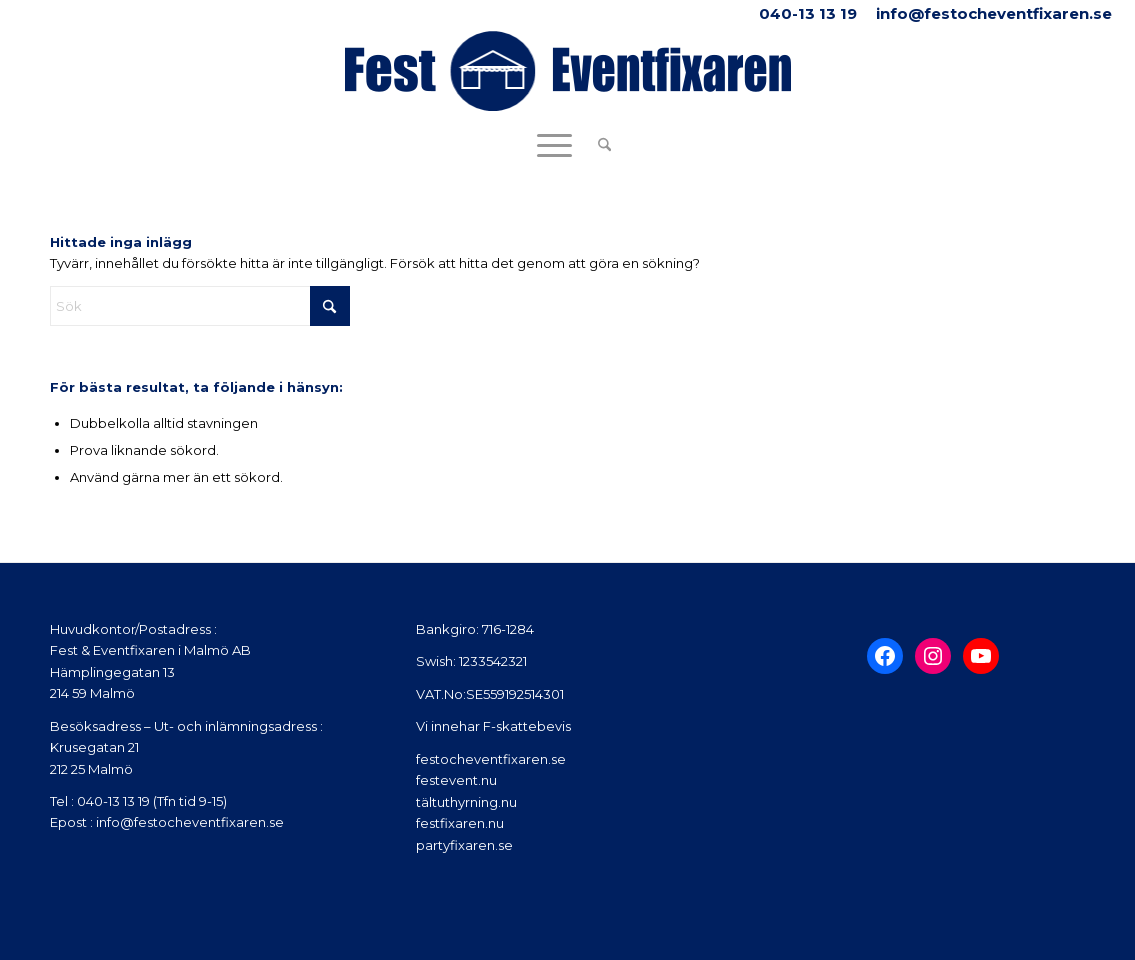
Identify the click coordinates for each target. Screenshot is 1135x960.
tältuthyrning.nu (466, 802)
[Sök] (598, 145)
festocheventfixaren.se (491, 759)
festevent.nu (456, 780)
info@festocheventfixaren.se (994, 13)
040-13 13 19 (808, 13)
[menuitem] (598, 145)
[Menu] (554, 145)
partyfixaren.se (464, 845)
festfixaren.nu (460, 823)
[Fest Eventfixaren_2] (568, 75)
